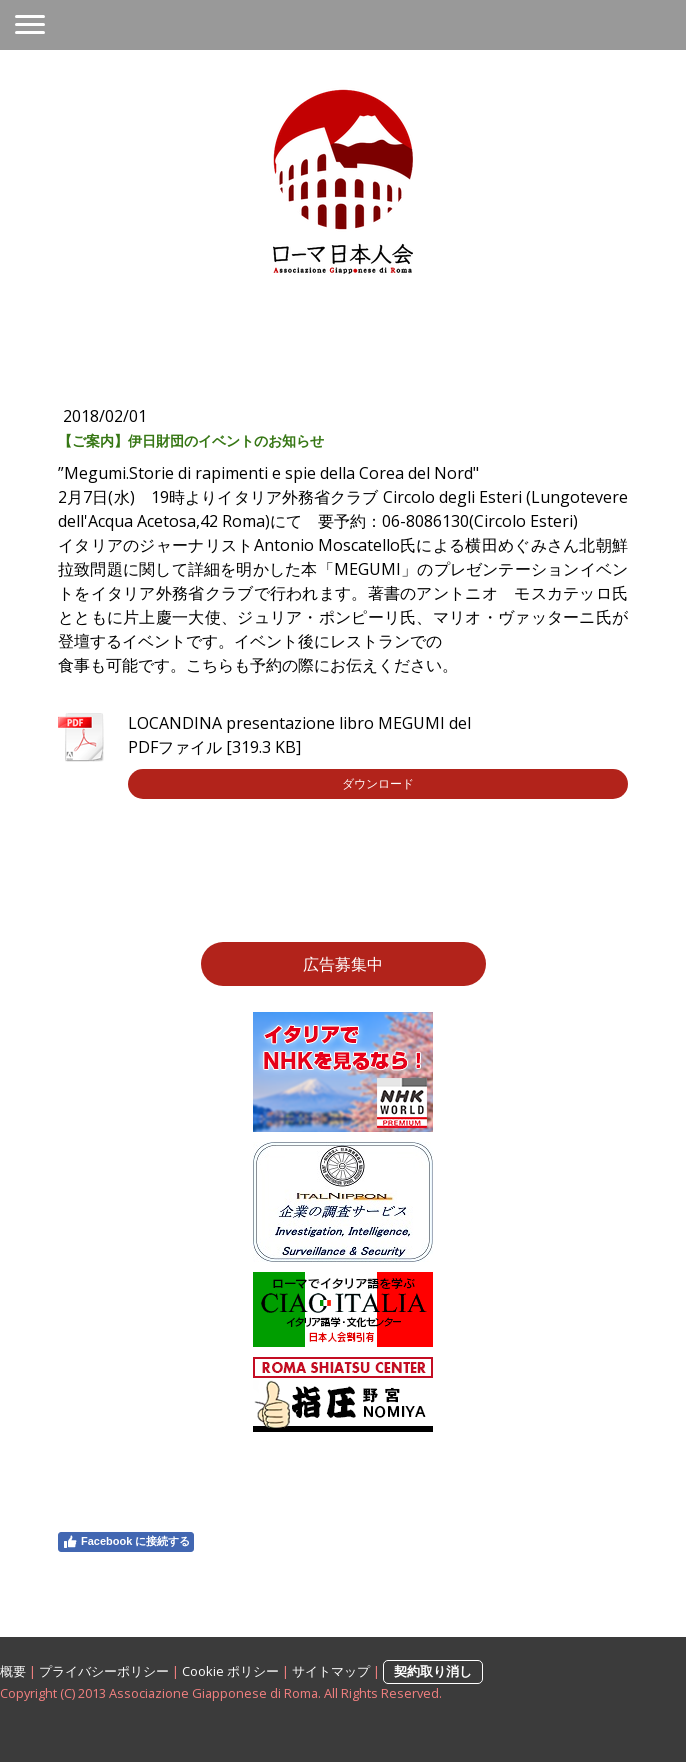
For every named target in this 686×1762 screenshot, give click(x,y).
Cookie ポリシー (230, 1671)
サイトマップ (331, 1671)
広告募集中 (343, 964)
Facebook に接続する (126, 1542)
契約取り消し (433, 1671)
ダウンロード (378, 783)
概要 (13, 1671)
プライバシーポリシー (104, 1671)
